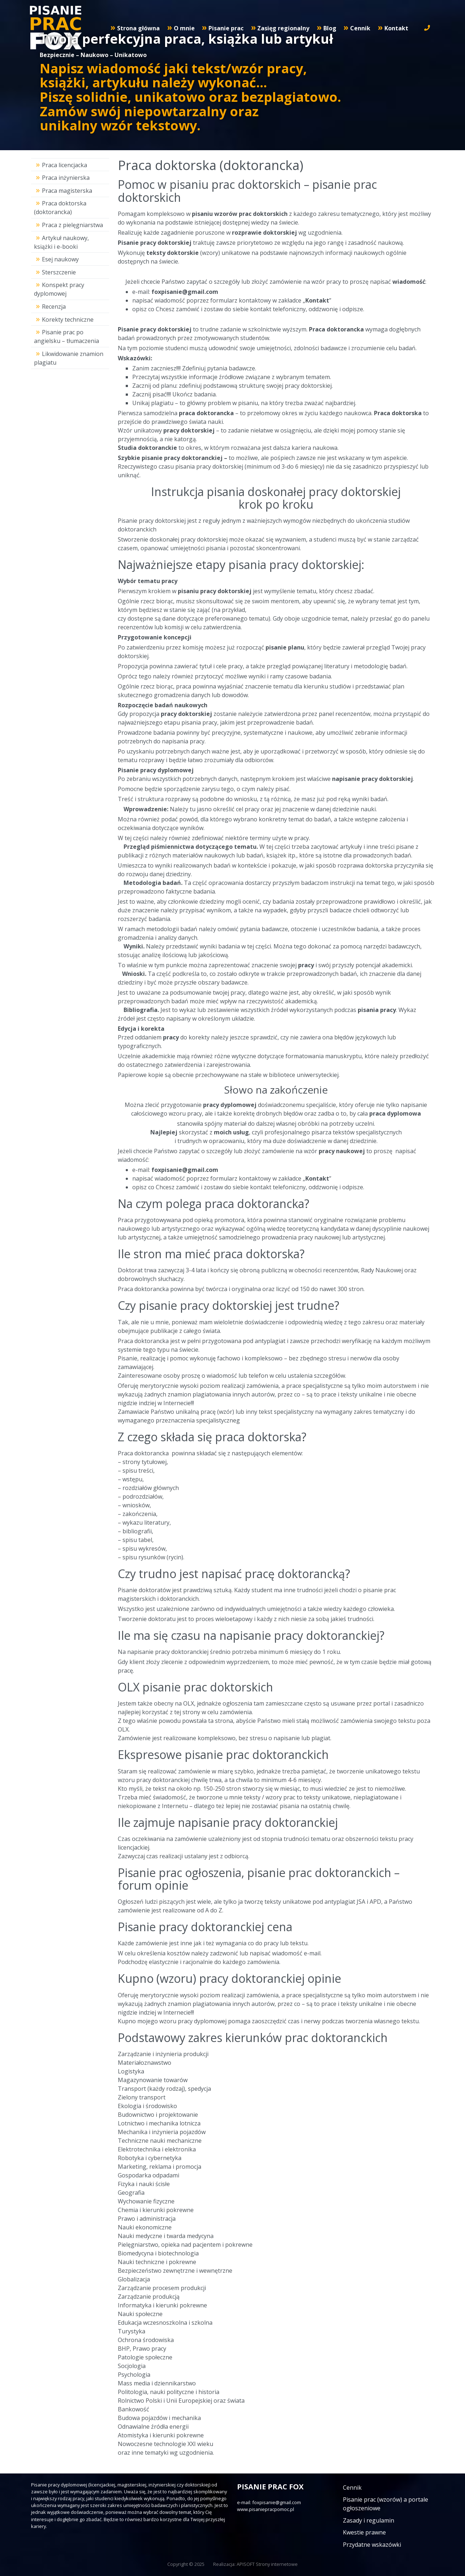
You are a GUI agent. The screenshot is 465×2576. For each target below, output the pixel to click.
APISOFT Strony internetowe (267, 2564)
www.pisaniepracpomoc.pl (265, 2509)
